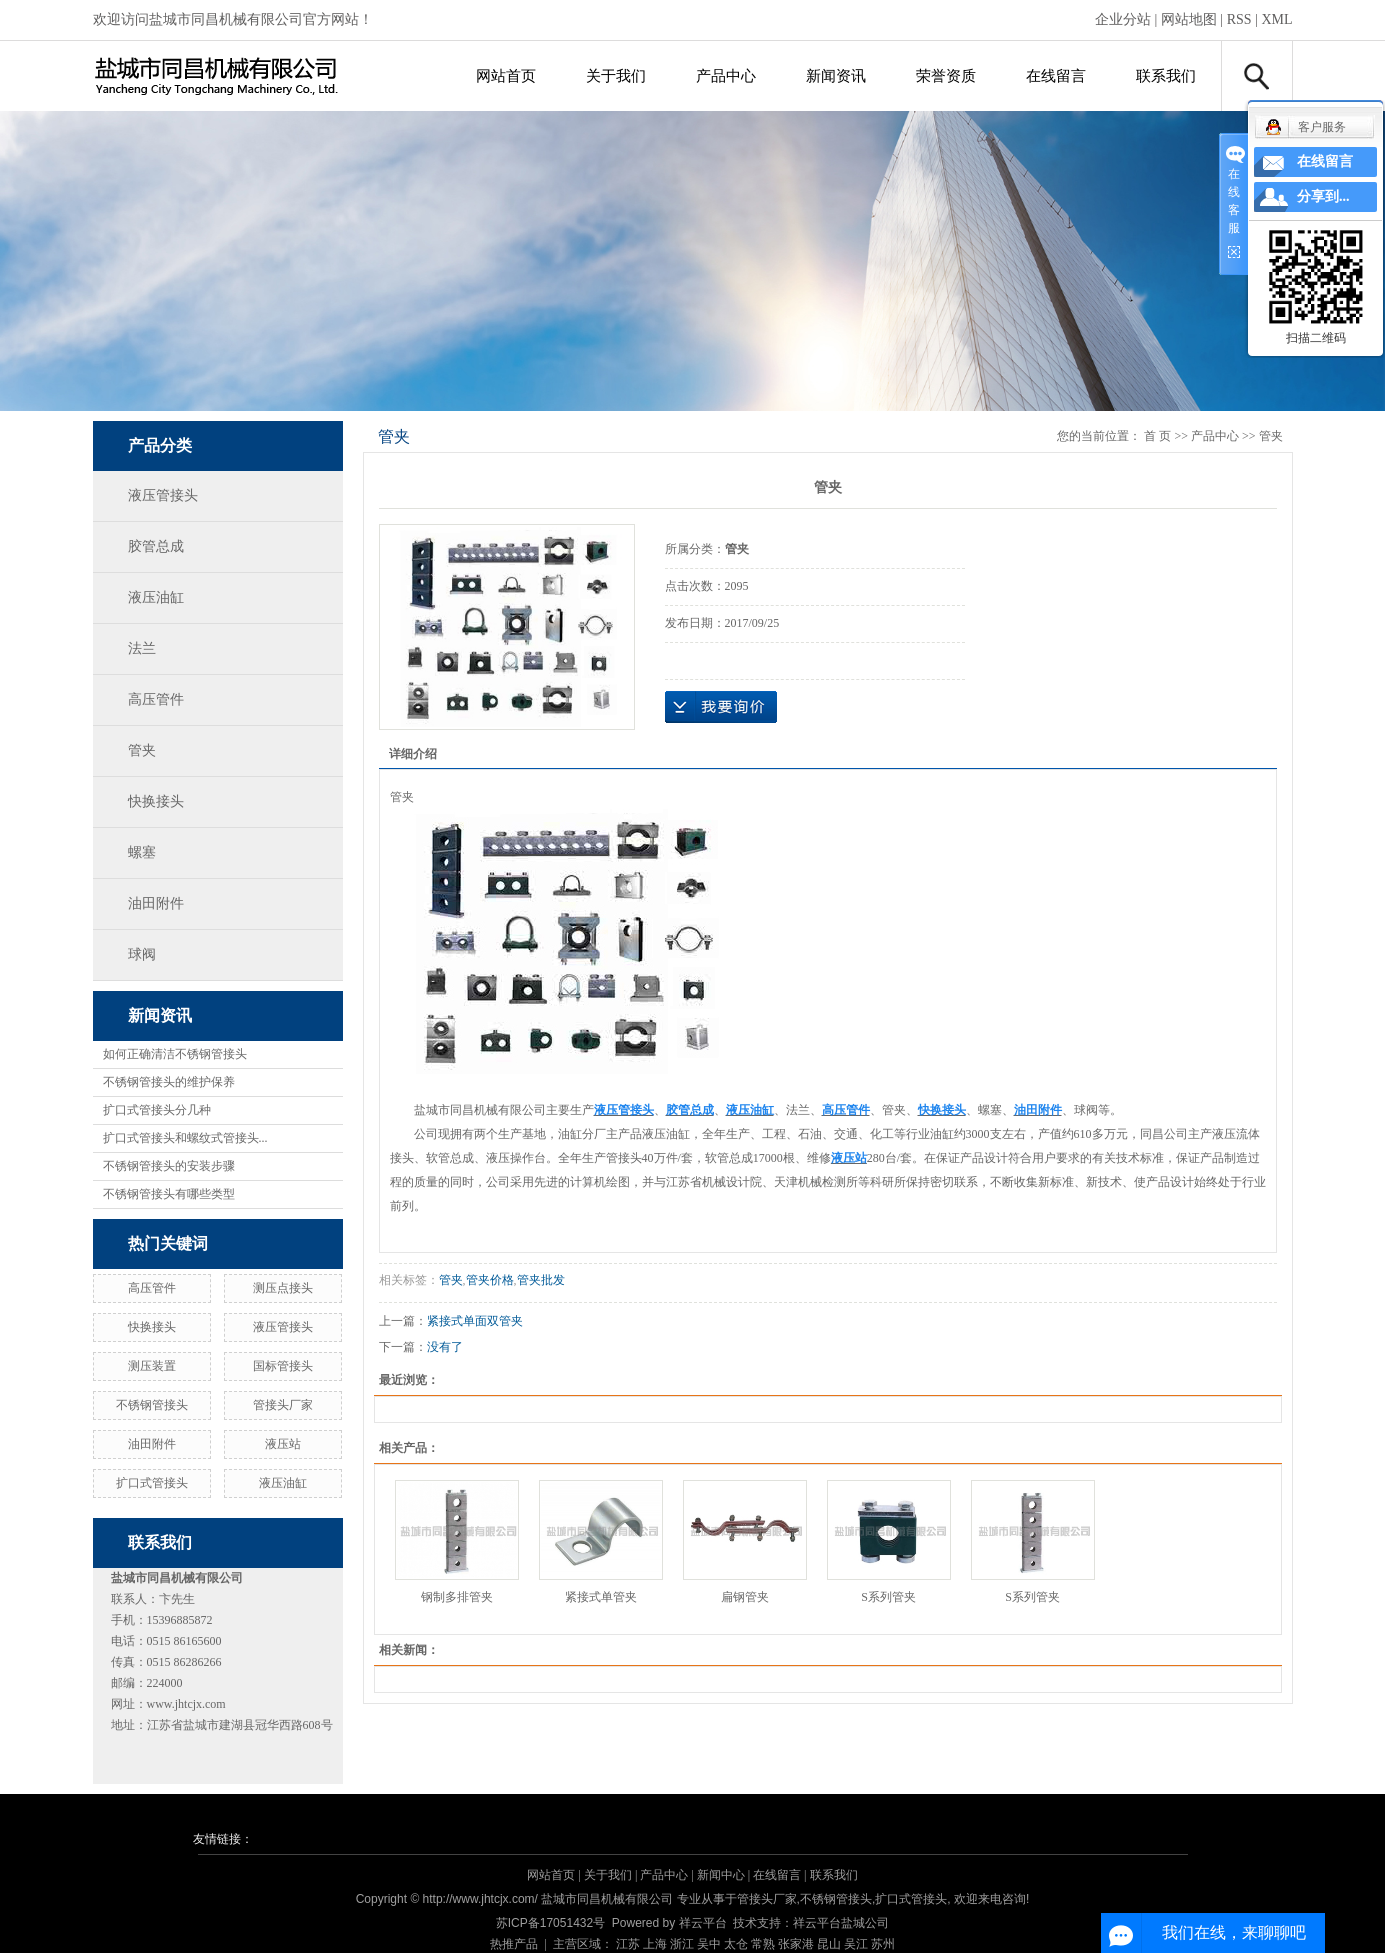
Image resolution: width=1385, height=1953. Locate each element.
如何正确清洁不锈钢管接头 (175, 1054)
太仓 (736, 1944)
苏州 (883, 1944)
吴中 (709, 1944)
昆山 (829, 1944)
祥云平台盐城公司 (841, 1923)
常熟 (763, 1944)
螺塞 (142, 852)
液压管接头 (163, 495)
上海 (655, 1944)
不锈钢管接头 (152, 1405)
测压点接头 (283, 1288)
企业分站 (1123, 19)
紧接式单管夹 (601, 1597)
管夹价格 (490, 1280)
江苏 (628, 1944)
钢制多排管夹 (457, 1597)
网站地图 (1189, 19)
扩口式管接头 (152, 1483)
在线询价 (721, 707)
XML (1276, 19)
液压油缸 (156, 597)
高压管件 (156, 699)
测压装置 (152, 1366)
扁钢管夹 (745, 1597)
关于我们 (616, 76)
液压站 (283, 1444)
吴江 (856, 1944)
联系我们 (1166, 76)
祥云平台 (703, 1923)
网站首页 (506, 76)
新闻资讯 (836, 76)
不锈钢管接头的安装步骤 (169, 1166)
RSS (1239, 19)
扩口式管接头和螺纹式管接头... (185, 1138)
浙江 (682, 1944)
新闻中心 (721, 1875)
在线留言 (1056, 76)
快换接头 (156, 801)
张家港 (796, 1944)
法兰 (142, 648)
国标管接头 (283, 1366)
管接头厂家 (283, 1405)
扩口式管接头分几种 (157, 1110)
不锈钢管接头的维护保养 (169, 1082)
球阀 (142, 954)
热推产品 (514, 1944)
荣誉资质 (946, 76)
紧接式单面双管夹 (475, 1321)
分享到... (1323, 196)
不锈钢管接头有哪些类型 (169, 1194)
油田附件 (156, 903)
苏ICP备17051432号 (550, 1923)
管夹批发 (541, 1280)
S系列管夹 (888, 1597)
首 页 (1157, 436)
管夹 (142, 750)
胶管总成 (156, 546)
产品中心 (726, 76)
